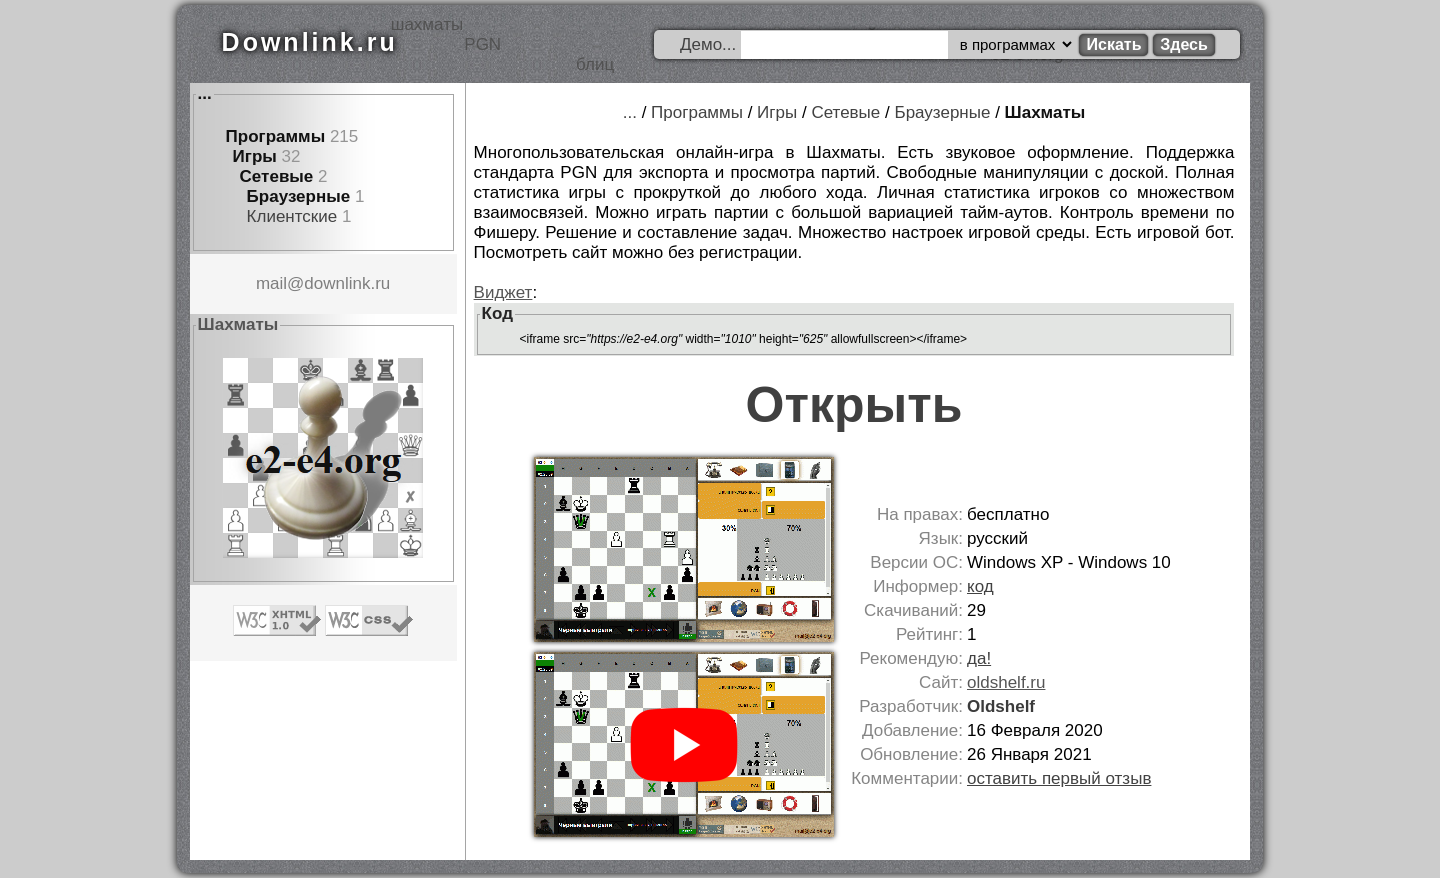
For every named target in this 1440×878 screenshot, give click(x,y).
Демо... (708, 44)
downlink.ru (347, 283)
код (980, 586)
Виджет (503, 292)
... (205, 93)
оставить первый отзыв (1059, 778)
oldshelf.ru (1006, 682)
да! (979, 658)
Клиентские (292, 216)
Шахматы (1045, 112)
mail (271, 283)
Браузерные (299, 196)
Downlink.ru (310, 42)
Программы (276, 136)
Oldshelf (1001, 706)
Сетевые (277, 176)
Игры (255, 156)
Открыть (854, 405)
